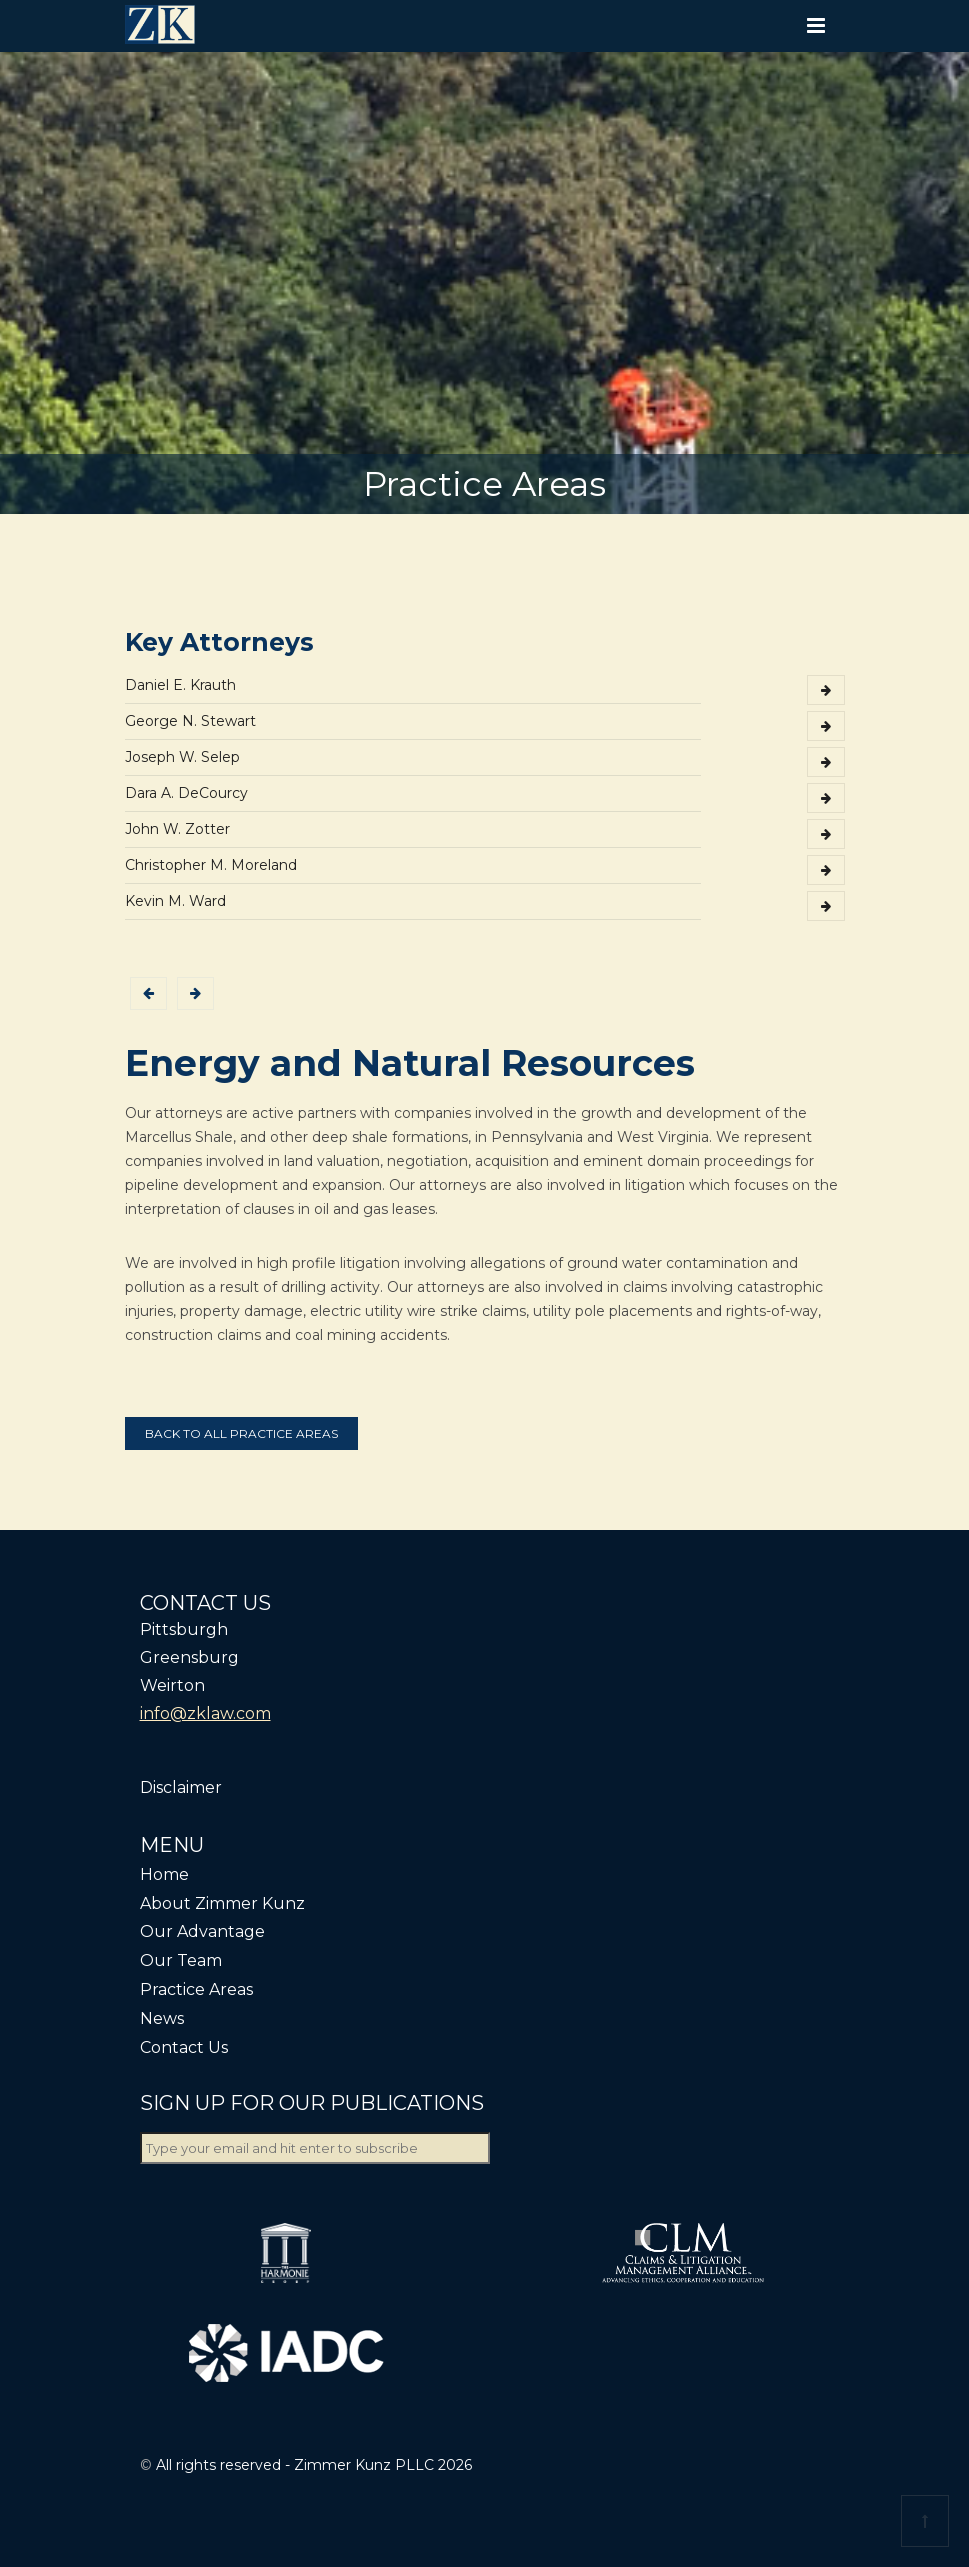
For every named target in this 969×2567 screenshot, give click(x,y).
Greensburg (189, 1657)
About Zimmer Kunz (222, 1903)
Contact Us (184, 2047)
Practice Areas (196, 1989)
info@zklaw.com (205, 1713)
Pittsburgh (184, 1629)
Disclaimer (181, 1787)
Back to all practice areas (241, 1433)
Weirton (172, 1685)
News (162, 2018)
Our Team (181, 1960)
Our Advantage (202, 1931)
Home (164, 1874)
